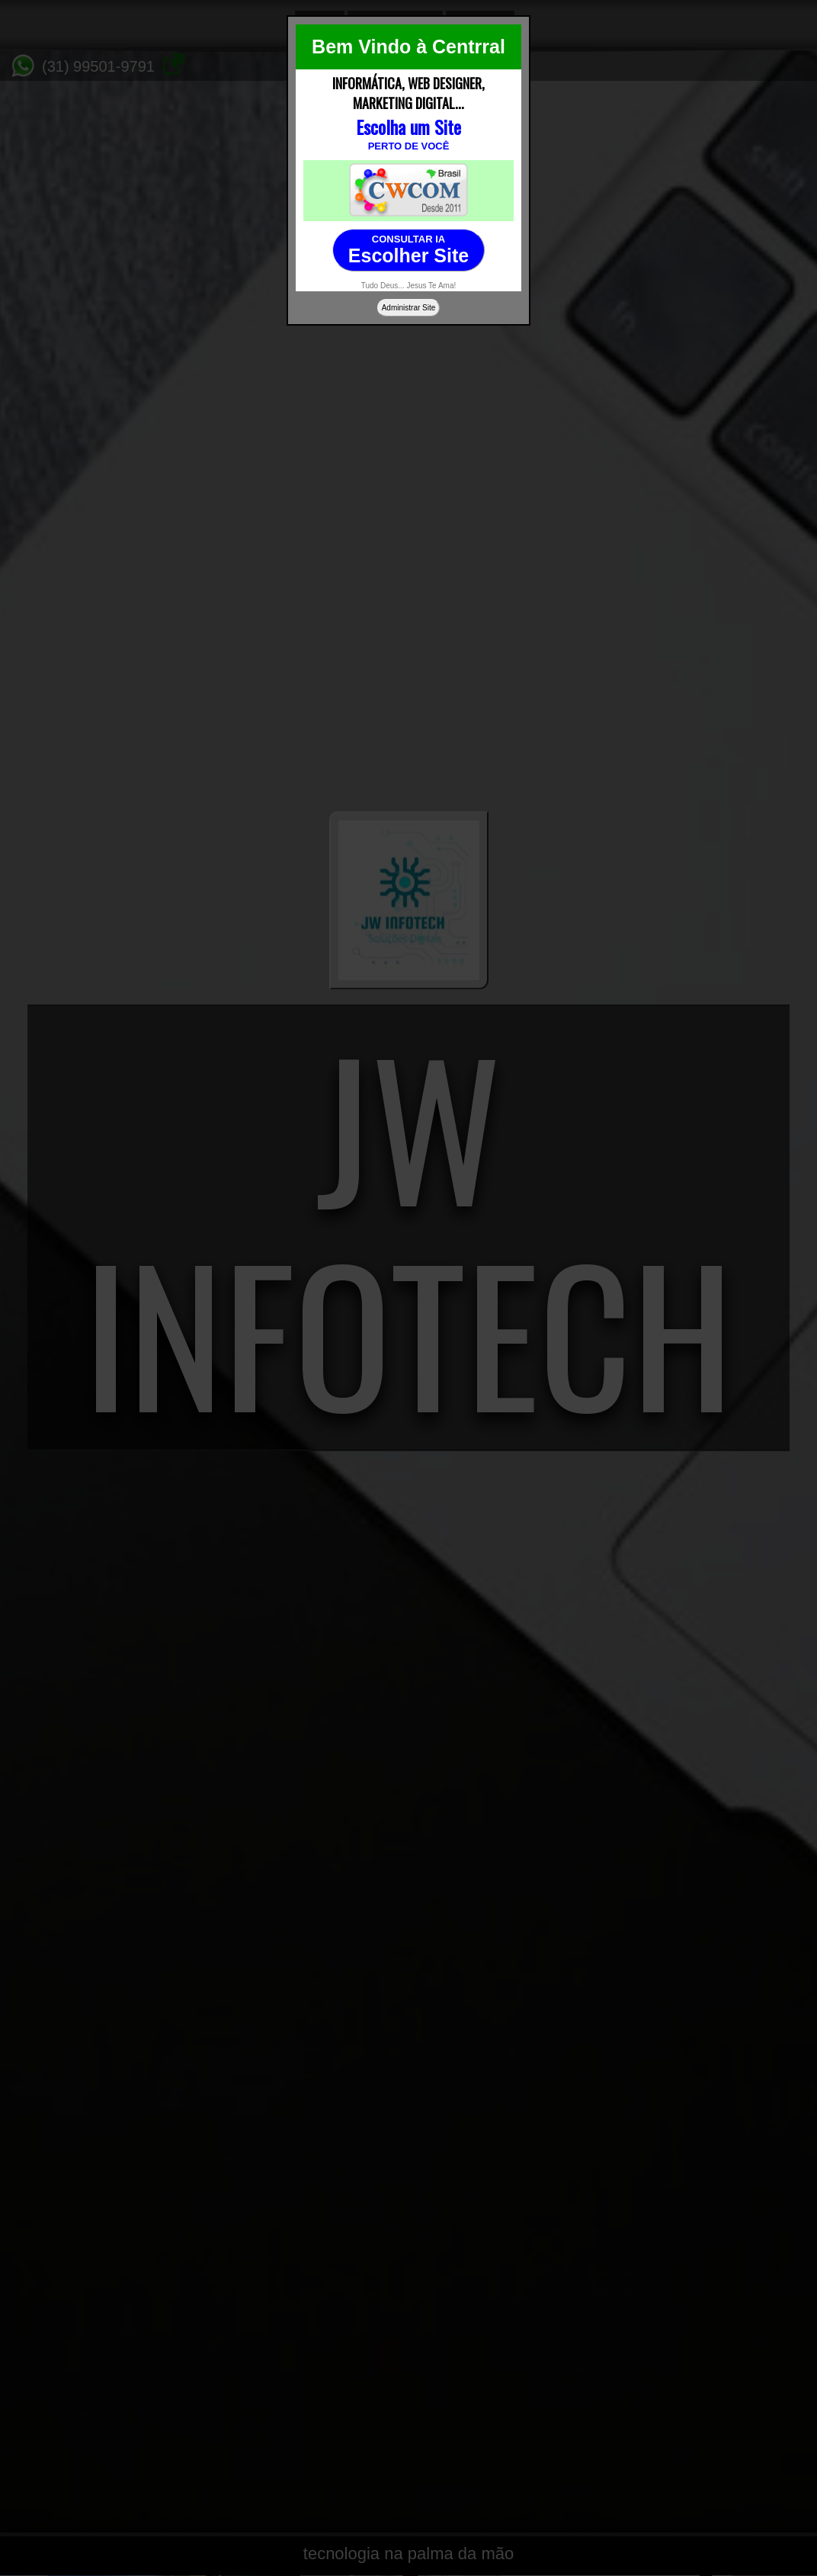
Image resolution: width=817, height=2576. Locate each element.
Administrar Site (409, 308)
